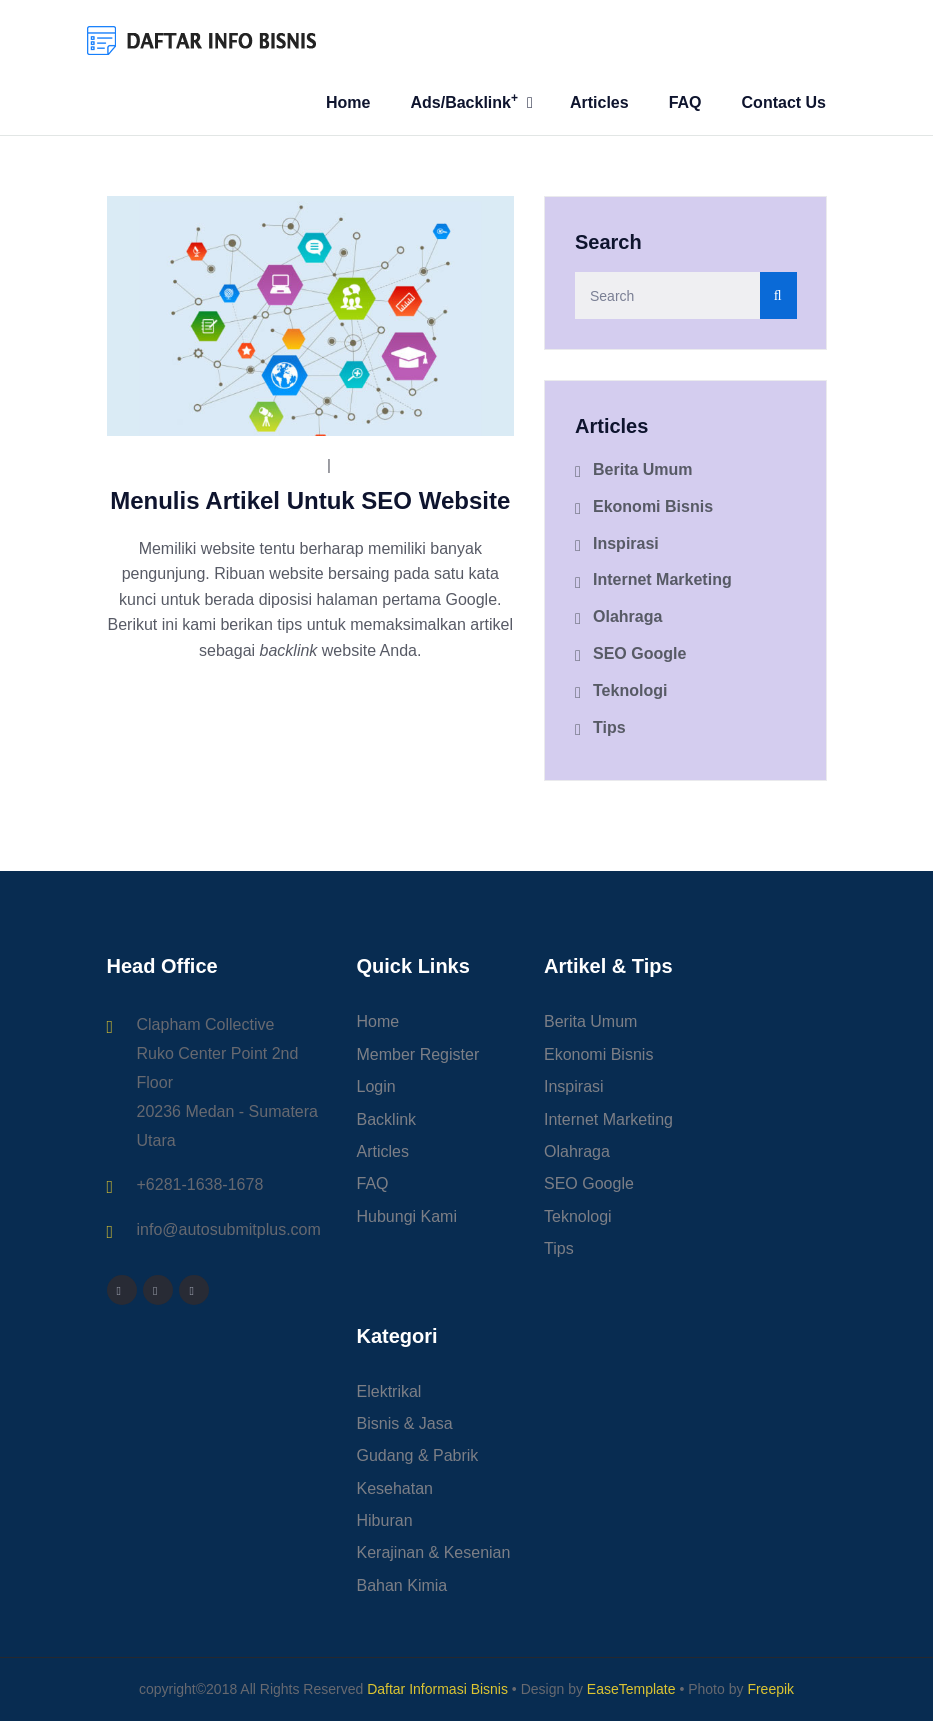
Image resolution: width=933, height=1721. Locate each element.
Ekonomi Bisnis (653, 506)
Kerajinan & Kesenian (434, 1552)
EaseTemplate (631, 1689)
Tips (609, 727)
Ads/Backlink (464, 101)
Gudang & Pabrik (418, 1455)
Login (376, 1086)
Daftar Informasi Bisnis (437, 1689)
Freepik (770, 1689)
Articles (599, 102)
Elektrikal (389, 1391)
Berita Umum (643, 469)
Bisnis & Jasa (405, 1423)
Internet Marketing (662, 579)
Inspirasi (626, 543)
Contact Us (784, 102)
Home (348, 102)
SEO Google (391, 465)
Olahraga (627, 616)
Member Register (418, 1054)
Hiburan (385, 1520)
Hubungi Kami (407, 1216)
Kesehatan (395, 1488)
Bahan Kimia (402, 1585)
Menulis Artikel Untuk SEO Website (310, 500)
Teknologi (630, 690)
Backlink (387, 1119)
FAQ (685, 102)
